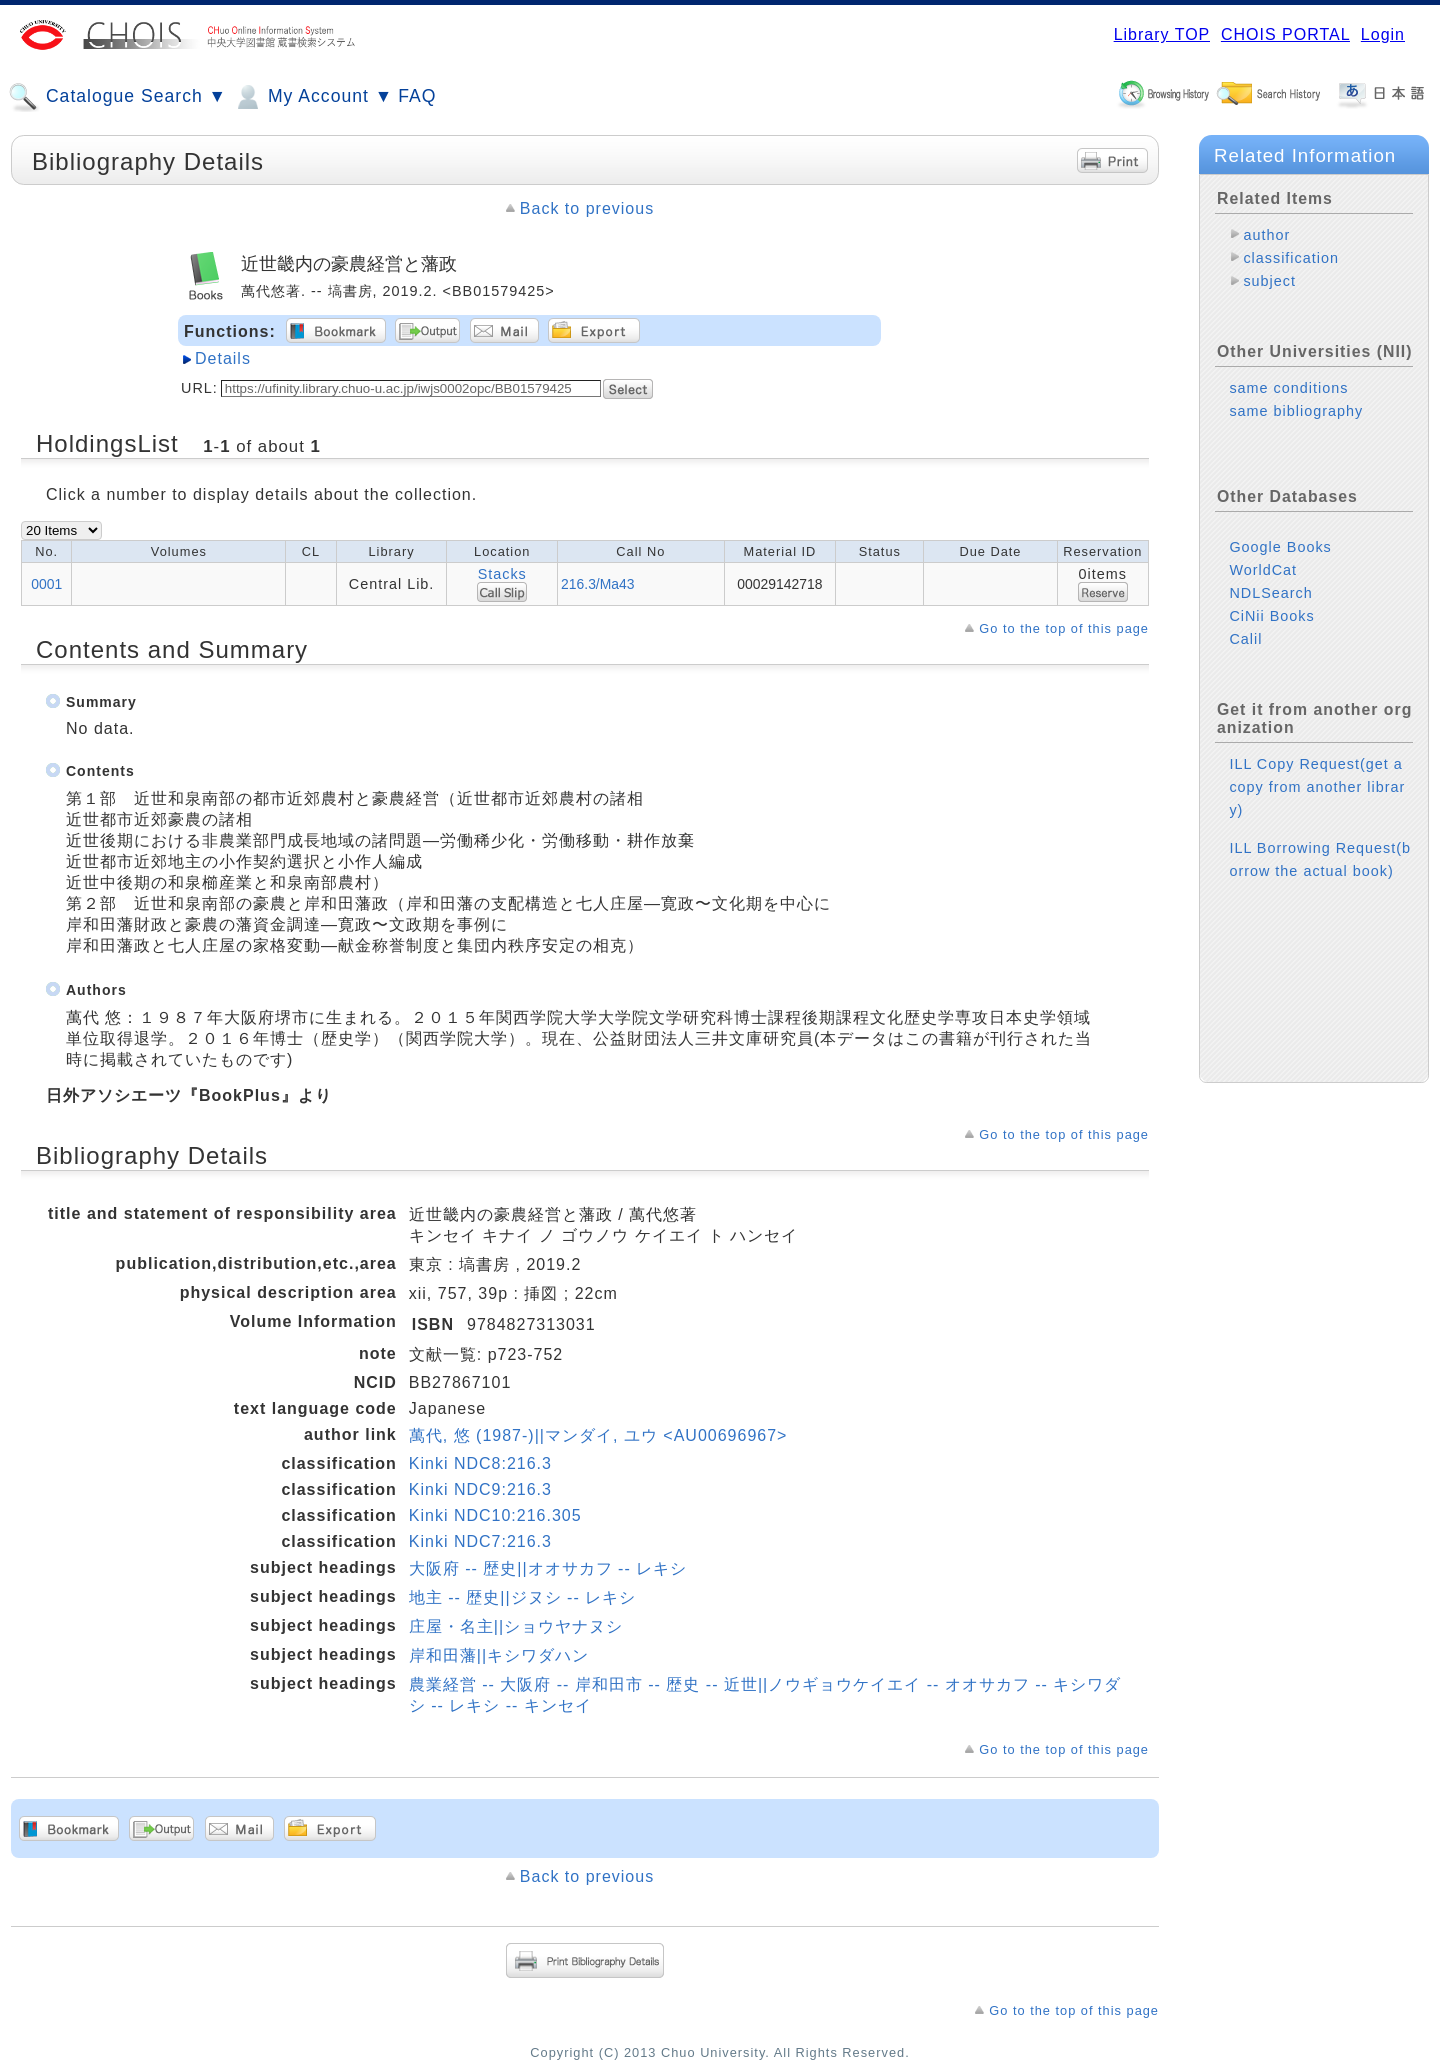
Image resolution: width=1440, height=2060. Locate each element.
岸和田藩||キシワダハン (499, 1655)
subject (1269, 281)
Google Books (1280, 547)
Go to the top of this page (1064, 628)
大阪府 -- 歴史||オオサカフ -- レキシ (548, 1568)
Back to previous (587, 208)
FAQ (417, 96)
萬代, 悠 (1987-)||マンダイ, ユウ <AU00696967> (598, 1435)
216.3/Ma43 (597, 584)
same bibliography (1296, 411)
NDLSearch (1270, 593)
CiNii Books (1271, 616)
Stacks (502, 574)
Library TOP (1162, 34)
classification (1291, 258)
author (1266, 235)
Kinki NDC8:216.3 (480, 1463)
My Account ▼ (312, 97)
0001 (46, 584)
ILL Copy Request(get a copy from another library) (1317, 787)
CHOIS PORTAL (1285, 34)
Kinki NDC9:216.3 (480, 1489)
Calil (1245, 639)
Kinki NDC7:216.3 (480, 1541)
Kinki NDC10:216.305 (495, 1515)
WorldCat (1263, 570)
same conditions (1288, 388)
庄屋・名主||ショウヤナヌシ (516, 1626)
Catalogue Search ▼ (117, 97)
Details (223, 358)
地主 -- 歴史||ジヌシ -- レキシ (522, 1597)
